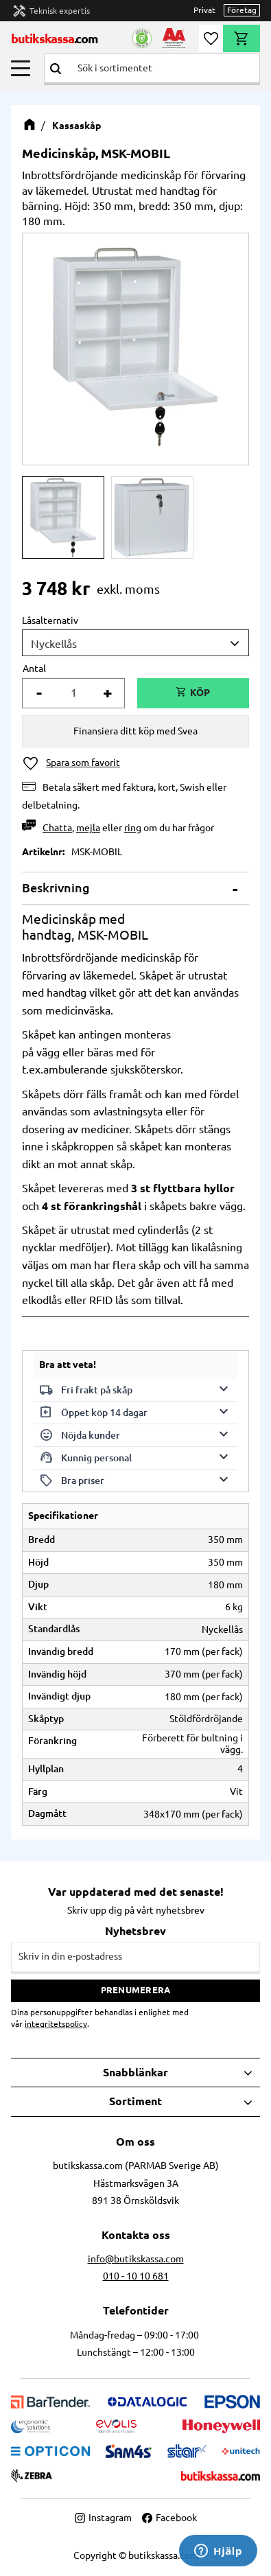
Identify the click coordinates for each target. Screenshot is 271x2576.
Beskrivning (56, 887)
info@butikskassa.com (136, 2258)
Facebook (169, 2517)
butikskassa (55, 38)
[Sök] (56, 68)
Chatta (57, 827)
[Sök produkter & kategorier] (163, 68)
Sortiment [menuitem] (135, 2101)
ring (132, 827)
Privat (204, 9)
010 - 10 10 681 (136, 2276)
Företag (242, 9)
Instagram (103, 2517)
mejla (88, 827)
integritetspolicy (56, 2023)
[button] (20, 67)
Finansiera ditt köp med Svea (135, 731)
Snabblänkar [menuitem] (135, 2072)
